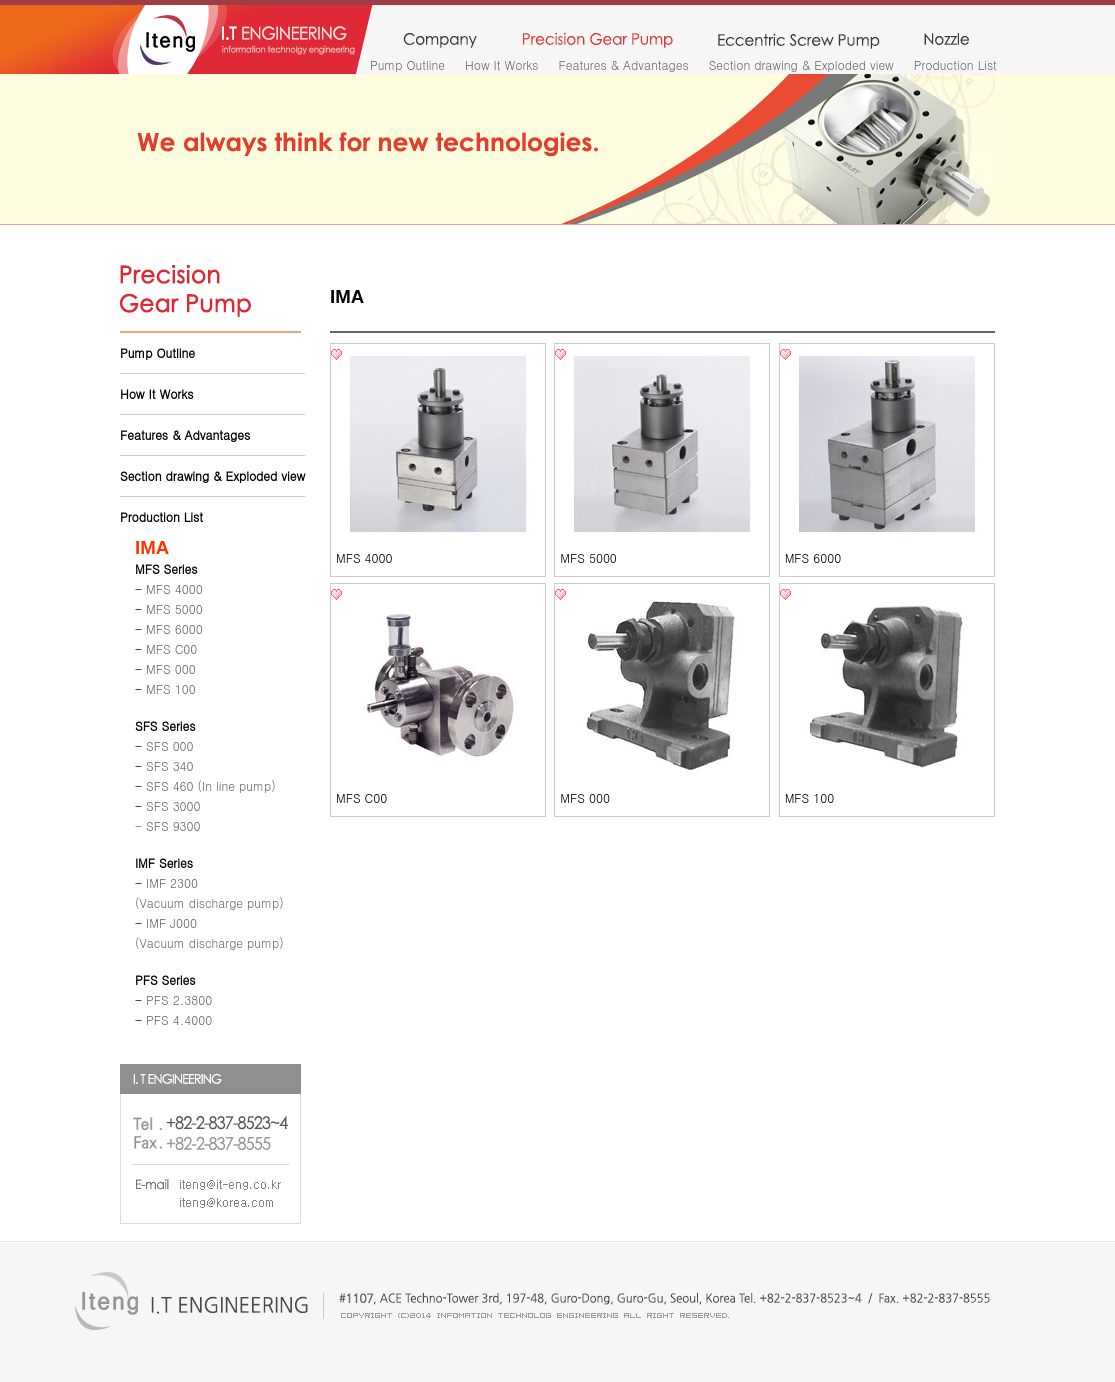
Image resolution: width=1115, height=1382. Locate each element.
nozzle (946, 41)
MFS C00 (361, 797)
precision (597, 41)
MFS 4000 (364, 557)
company (439, 41)
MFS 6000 (813, 557)
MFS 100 (810, 797)
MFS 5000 (588, 557)
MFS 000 (585, 797)
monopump (798, 41)
